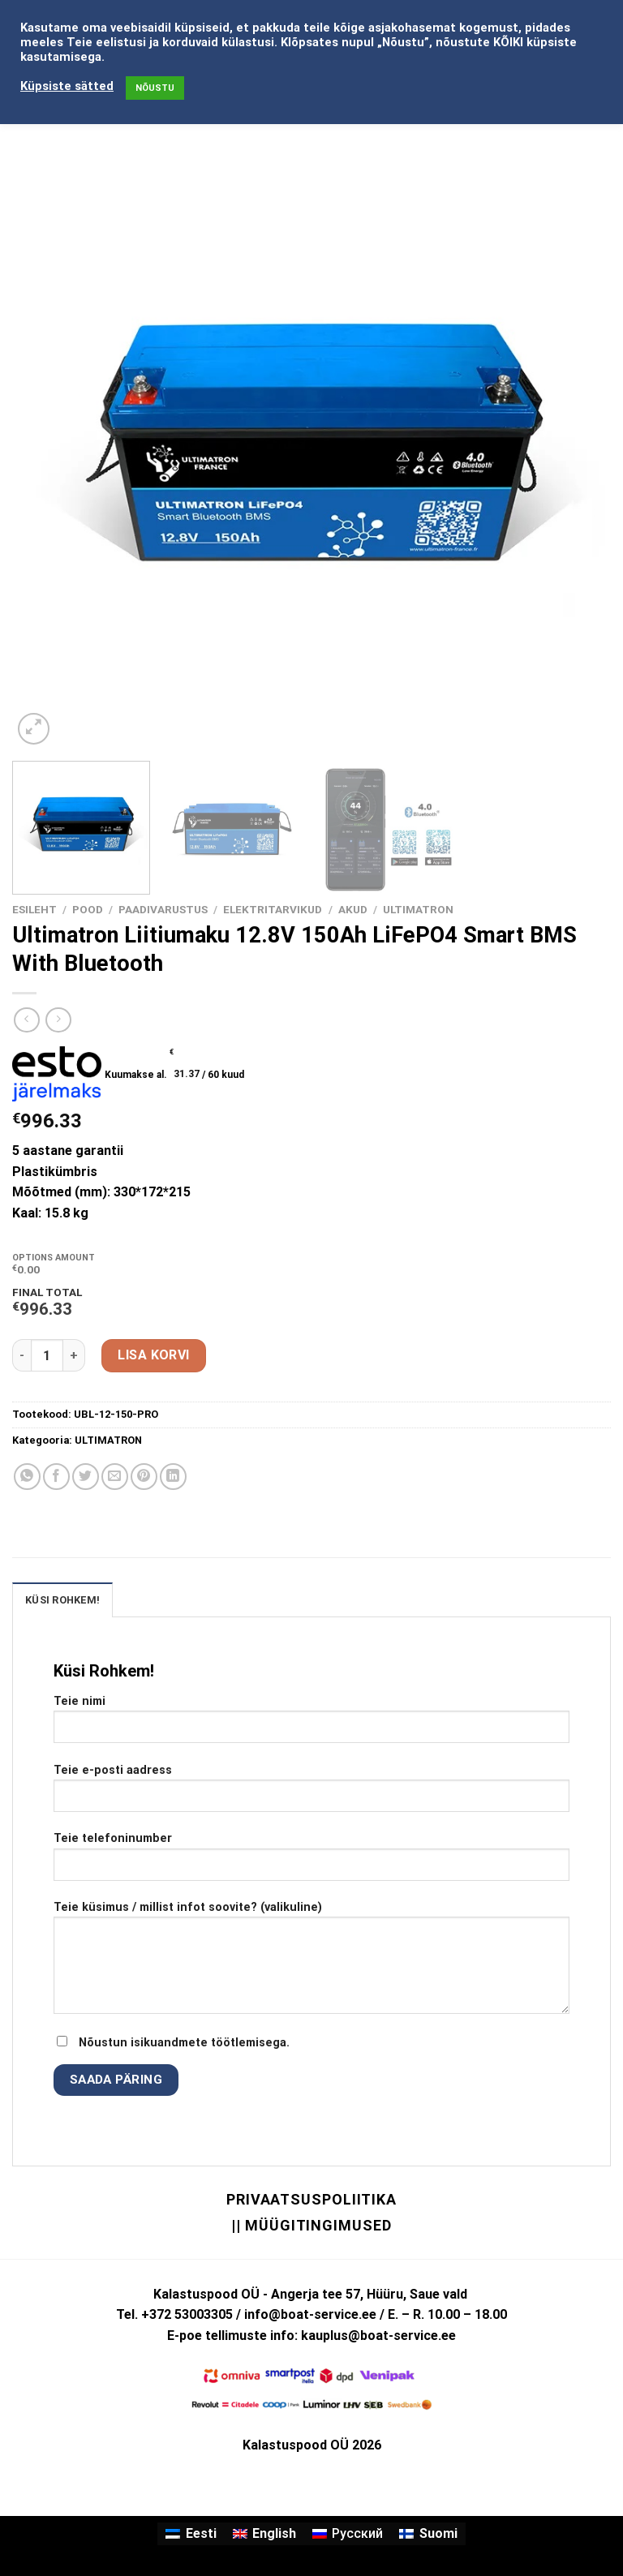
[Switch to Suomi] (428, 2533)
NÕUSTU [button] (154, 88)
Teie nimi (311, 1725)
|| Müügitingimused (311, 2225)
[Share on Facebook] (56, 1476)
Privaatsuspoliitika (311, 2199)
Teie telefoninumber (311, 1862)
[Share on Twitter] (85, 1476)
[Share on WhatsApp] (27, 1476)
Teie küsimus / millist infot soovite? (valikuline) (311, 1963)
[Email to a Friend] (114, 1476)
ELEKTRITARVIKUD (272, 909)
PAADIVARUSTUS (163, 909)
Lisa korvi (154, 1355)
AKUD (352, 909)
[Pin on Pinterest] (144, 1476)
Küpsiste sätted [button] (67, 86)
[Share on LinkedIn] (173, 1476)
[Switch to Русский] (347, 2533)
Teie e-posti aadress (311, 1794)
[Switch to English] (264, 2533)
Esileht (34, 909)
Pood (87, 909)
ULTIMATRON (418, 909)
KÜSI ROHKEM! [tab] (62, 1600)
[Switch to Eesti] (190, 2533)
